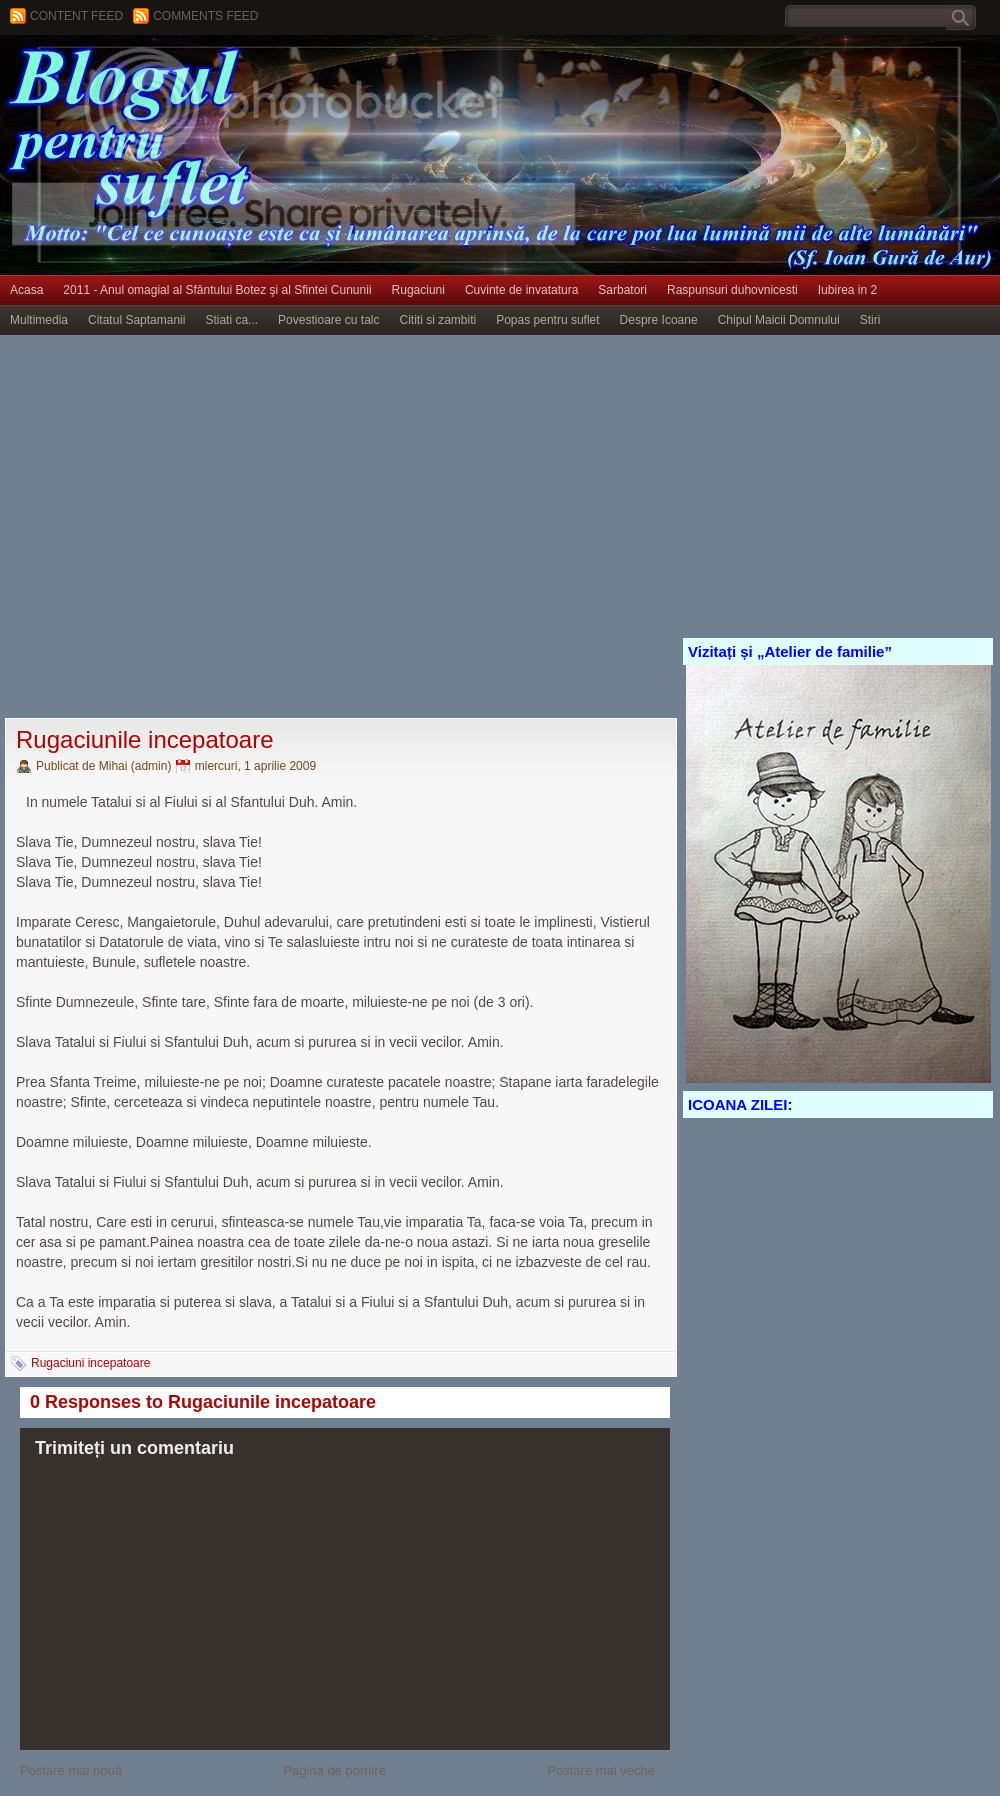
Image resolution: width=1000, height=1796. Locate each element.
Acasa (26, 290)
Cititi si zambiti (438, 320)
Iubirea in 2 (847, 290)
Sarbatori (622, 290)
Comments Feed (205, 16)
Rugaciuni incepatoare (90, 1363)
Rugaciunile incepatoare (145, 739)
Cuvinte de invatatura (521, 290)
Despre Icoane (659, 320)
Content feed (76, 16)
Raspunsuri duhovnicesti (732, 290)
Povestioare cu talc (328, 320)
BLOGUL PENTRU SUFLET (225, 75)
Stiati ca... (231, 320)
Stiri (870, 320)
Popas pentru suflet (547, 320)
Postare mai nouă (71, 1770)
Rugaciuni (418, 290)
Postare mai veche (601, 1770)
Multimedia (39, 320)
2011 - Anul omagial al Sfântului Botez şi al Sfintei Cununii (217, 290)
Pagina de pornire (334, 1770)
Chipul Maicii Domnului (779, 320)
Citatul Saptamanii (136, 320)
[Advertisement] (187, 527)
